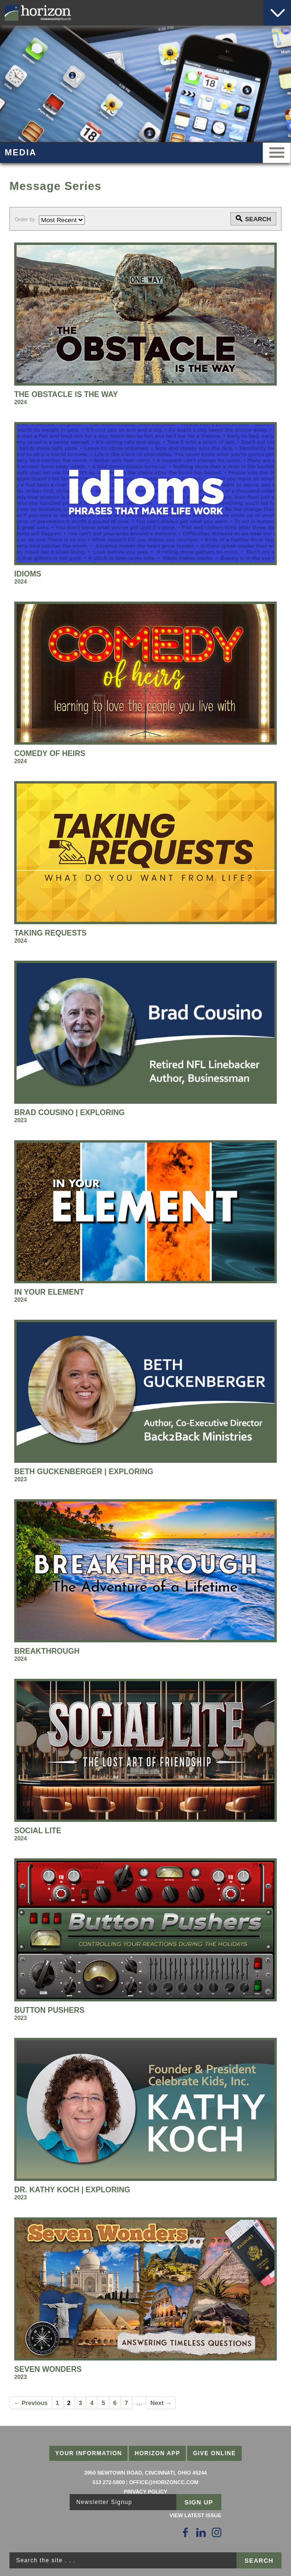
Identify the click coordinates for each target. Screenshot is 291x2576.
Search (258, 219)
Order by (25, 219)
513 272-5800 (108, 2482)
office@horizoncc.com (163, 2482)
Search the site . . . (45, 2560)
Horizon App (157, 2453)
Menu (277, 153)
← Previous (31, 2402)
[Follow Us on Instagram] (216, 2532)
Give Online (214, 2453)
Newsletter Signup (104, 2502)
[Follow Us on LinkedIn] (201, 2532)
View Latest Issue (195, 2515)
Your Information (88, 2453)
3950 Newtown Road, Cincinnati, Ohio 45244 (145, 2473)
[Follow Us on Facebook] (185, 2532)
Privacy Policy (145, 2492)
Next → (161, 2402)
